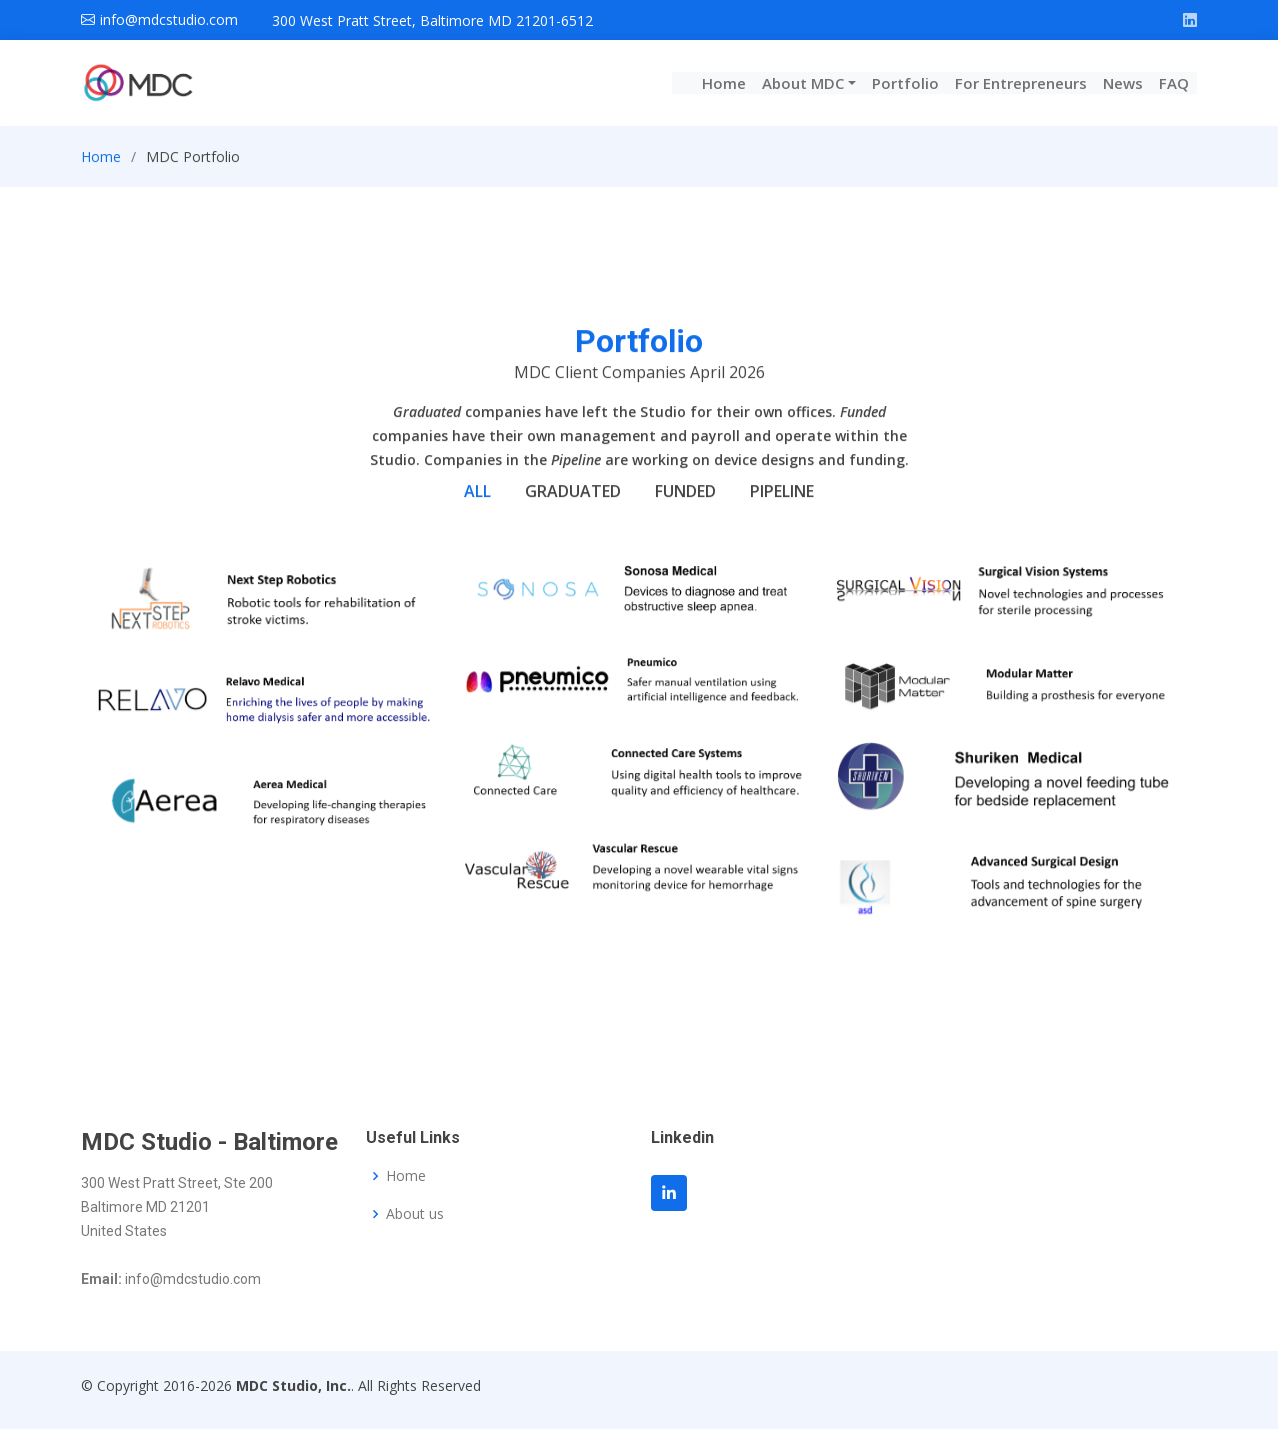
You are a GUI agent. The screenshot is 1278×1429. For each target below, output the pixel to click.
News (1123, 83)
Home (724, 83)
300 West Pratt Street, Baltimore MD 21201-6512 (432, 20)
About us (415, 1214)
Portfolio (905, 83)
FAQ (1174, 83)
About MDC (803, 83)
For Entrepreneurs (1021, 83)
